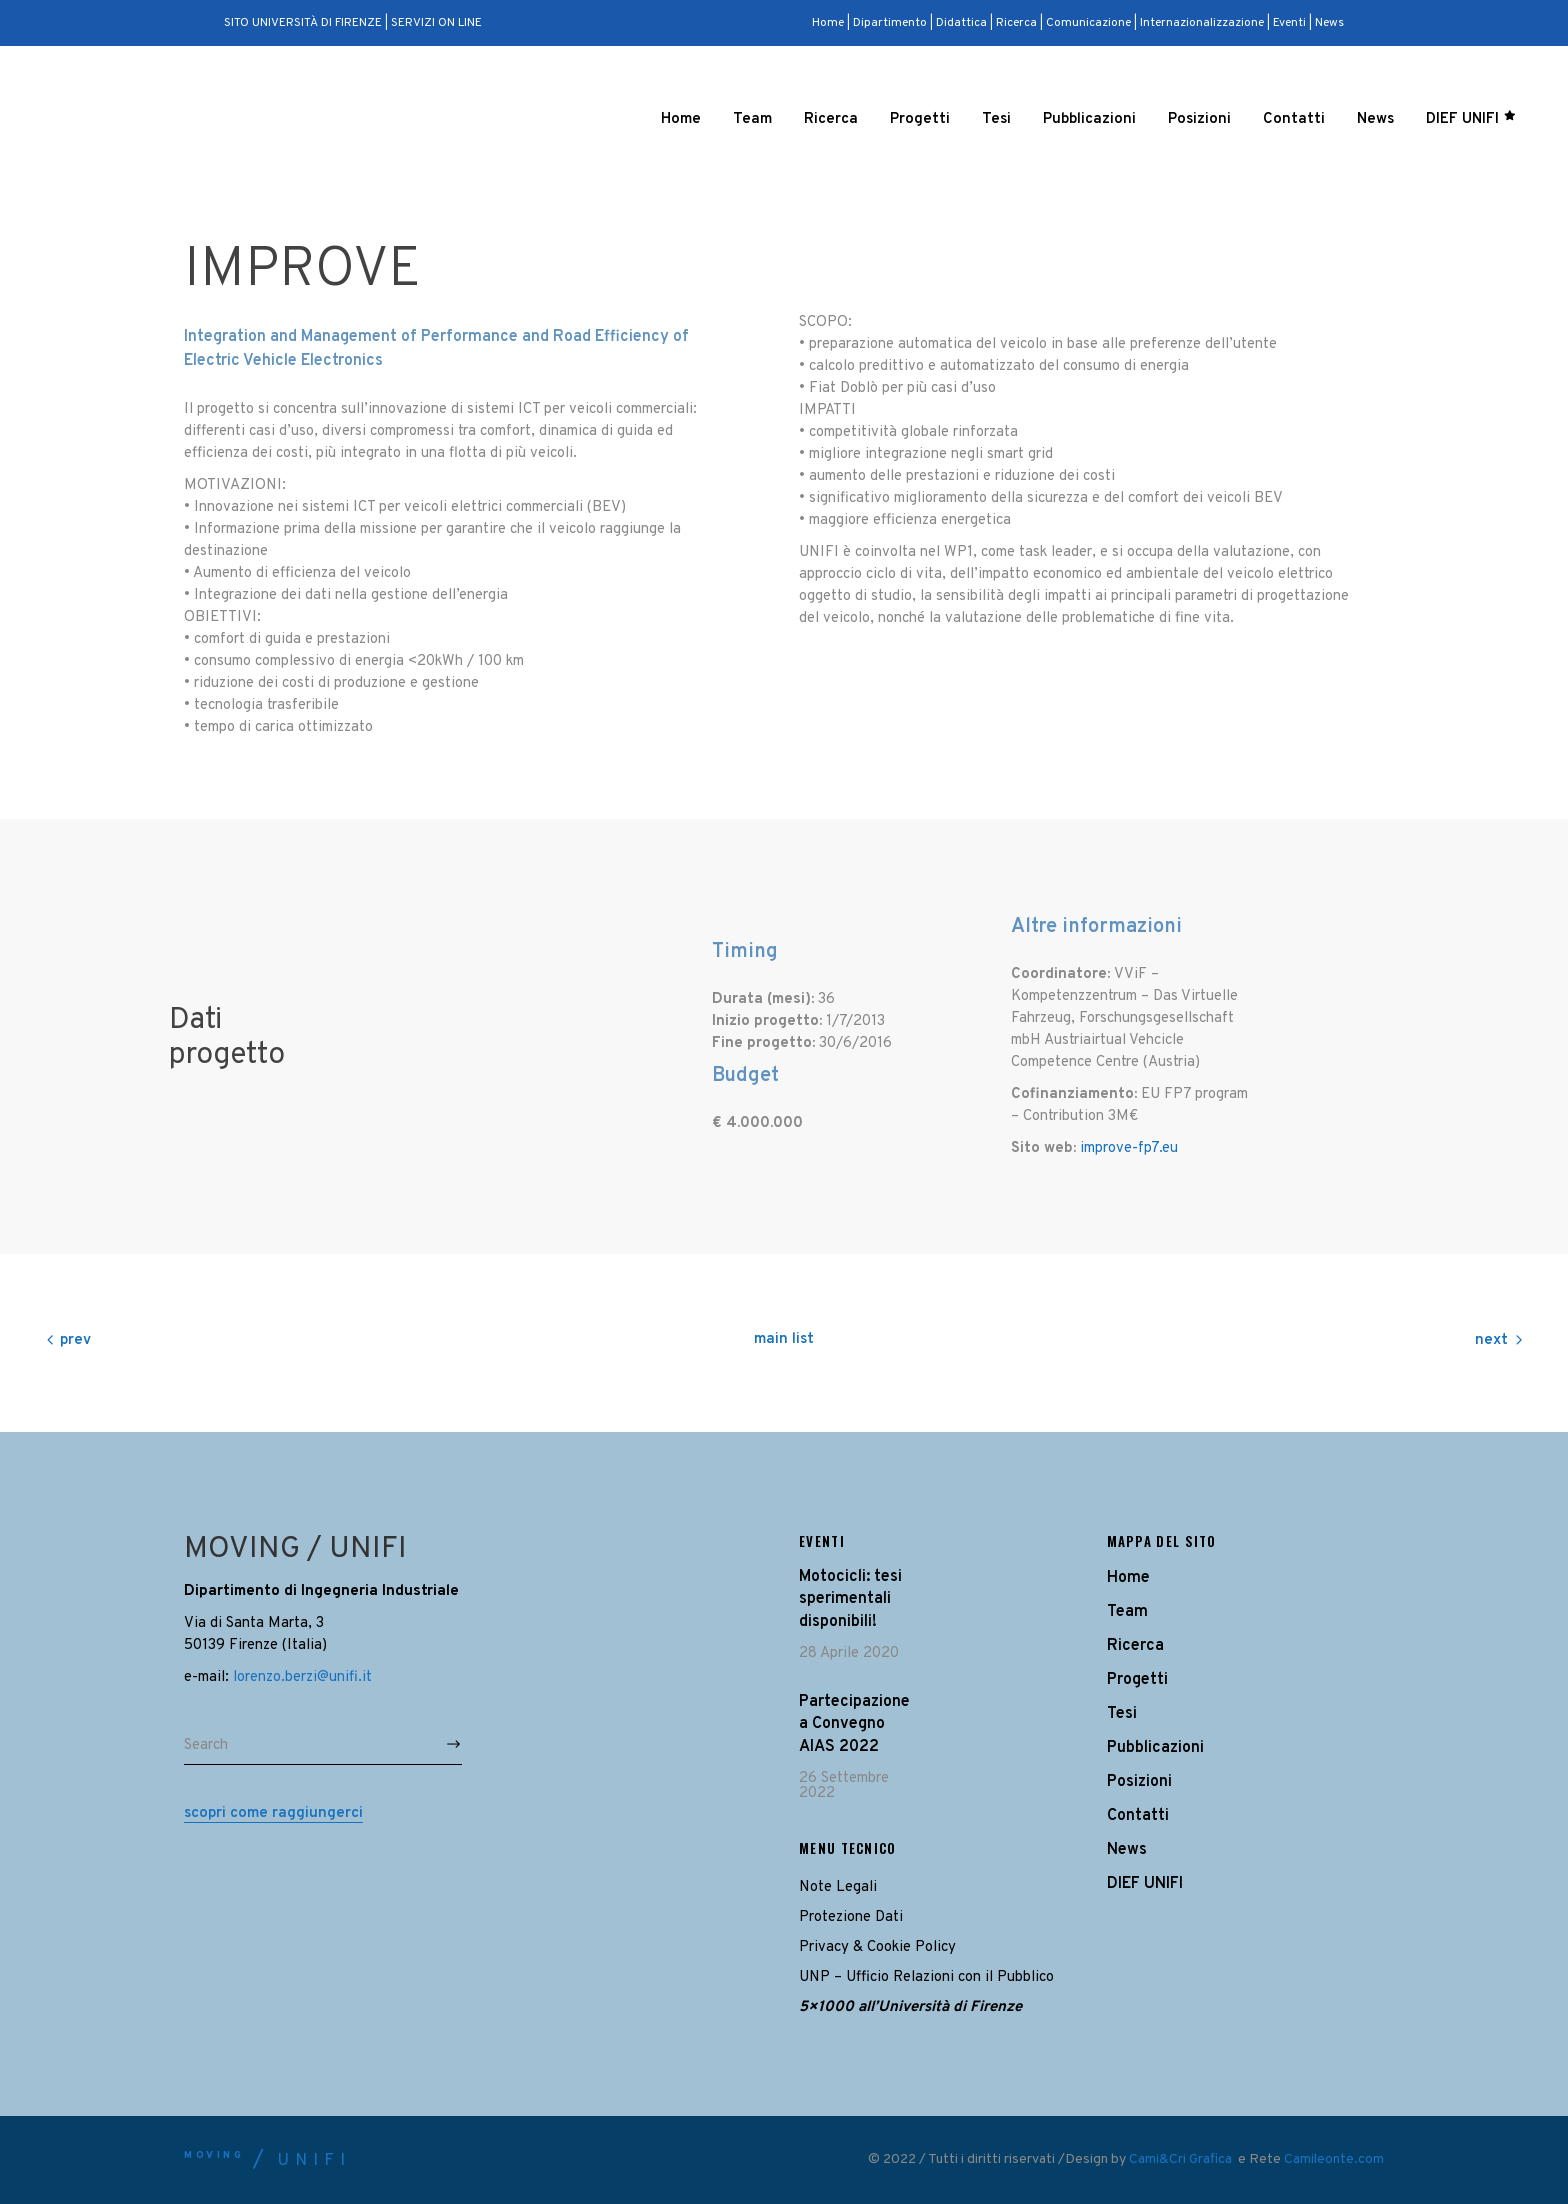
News (1329, 23)
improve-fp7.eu (1129, 1148)
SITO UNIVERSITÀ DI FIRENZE (303, 23)
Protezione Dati (851, 1917)
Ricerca (1016, 23)
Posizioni (1139, 1782)
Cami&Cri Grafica (1182, 2159)
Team (1127, 1612)
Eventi (1289, 23)
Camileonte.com (1334, 2159)
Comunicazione (1088, 23)
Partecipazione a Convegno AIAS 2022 (854, 1724)
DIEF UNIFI (1145, 1884)
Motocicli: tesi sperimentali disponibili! (850, 1599)
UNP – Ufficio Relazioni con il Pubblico (926, 1977)
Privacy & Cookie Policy (877, 1947)
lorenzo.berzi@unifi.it (302, 1677)
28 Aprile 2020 (849, 1653)
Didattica (961, 23)
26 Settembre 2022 (844, 1786)
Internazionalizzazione (1202, 23)
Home (829, 23)
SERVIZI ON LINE (436, 23)
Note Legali (838, 1887)
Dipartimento (890, 23)
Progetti (1137, 1680)
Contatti (1138, 1816)
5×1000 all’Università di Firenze (910, 2007)
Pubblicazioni (1155, 1748)
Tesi (1122, 1714)
